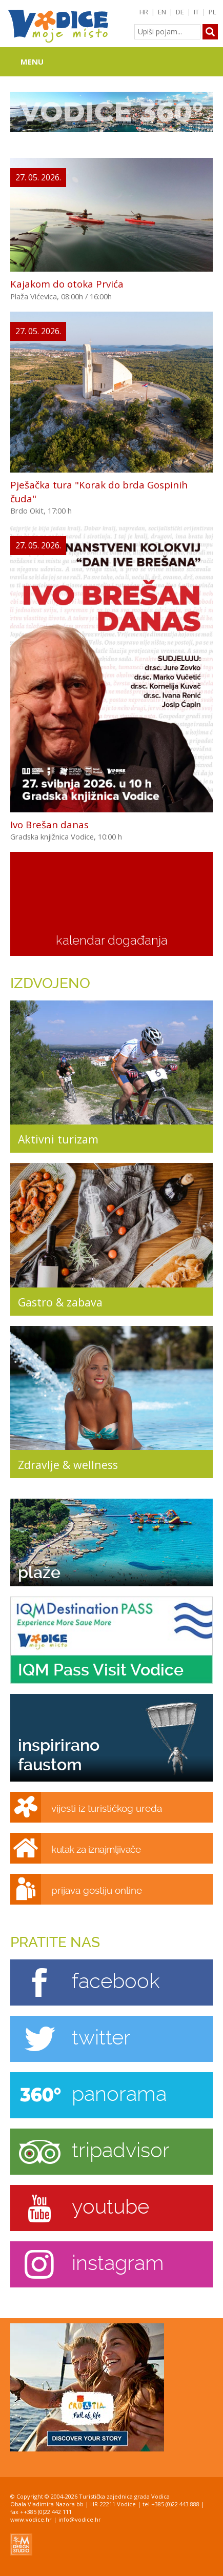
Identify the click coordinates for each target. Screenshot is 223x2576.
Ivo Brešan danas (49, 824)
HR (143, 11)
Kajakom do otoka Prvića (67, 283)
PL (212, 11)
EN (162, 11)
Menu (32, 61)
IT (196, 11)
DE (180, 11)
